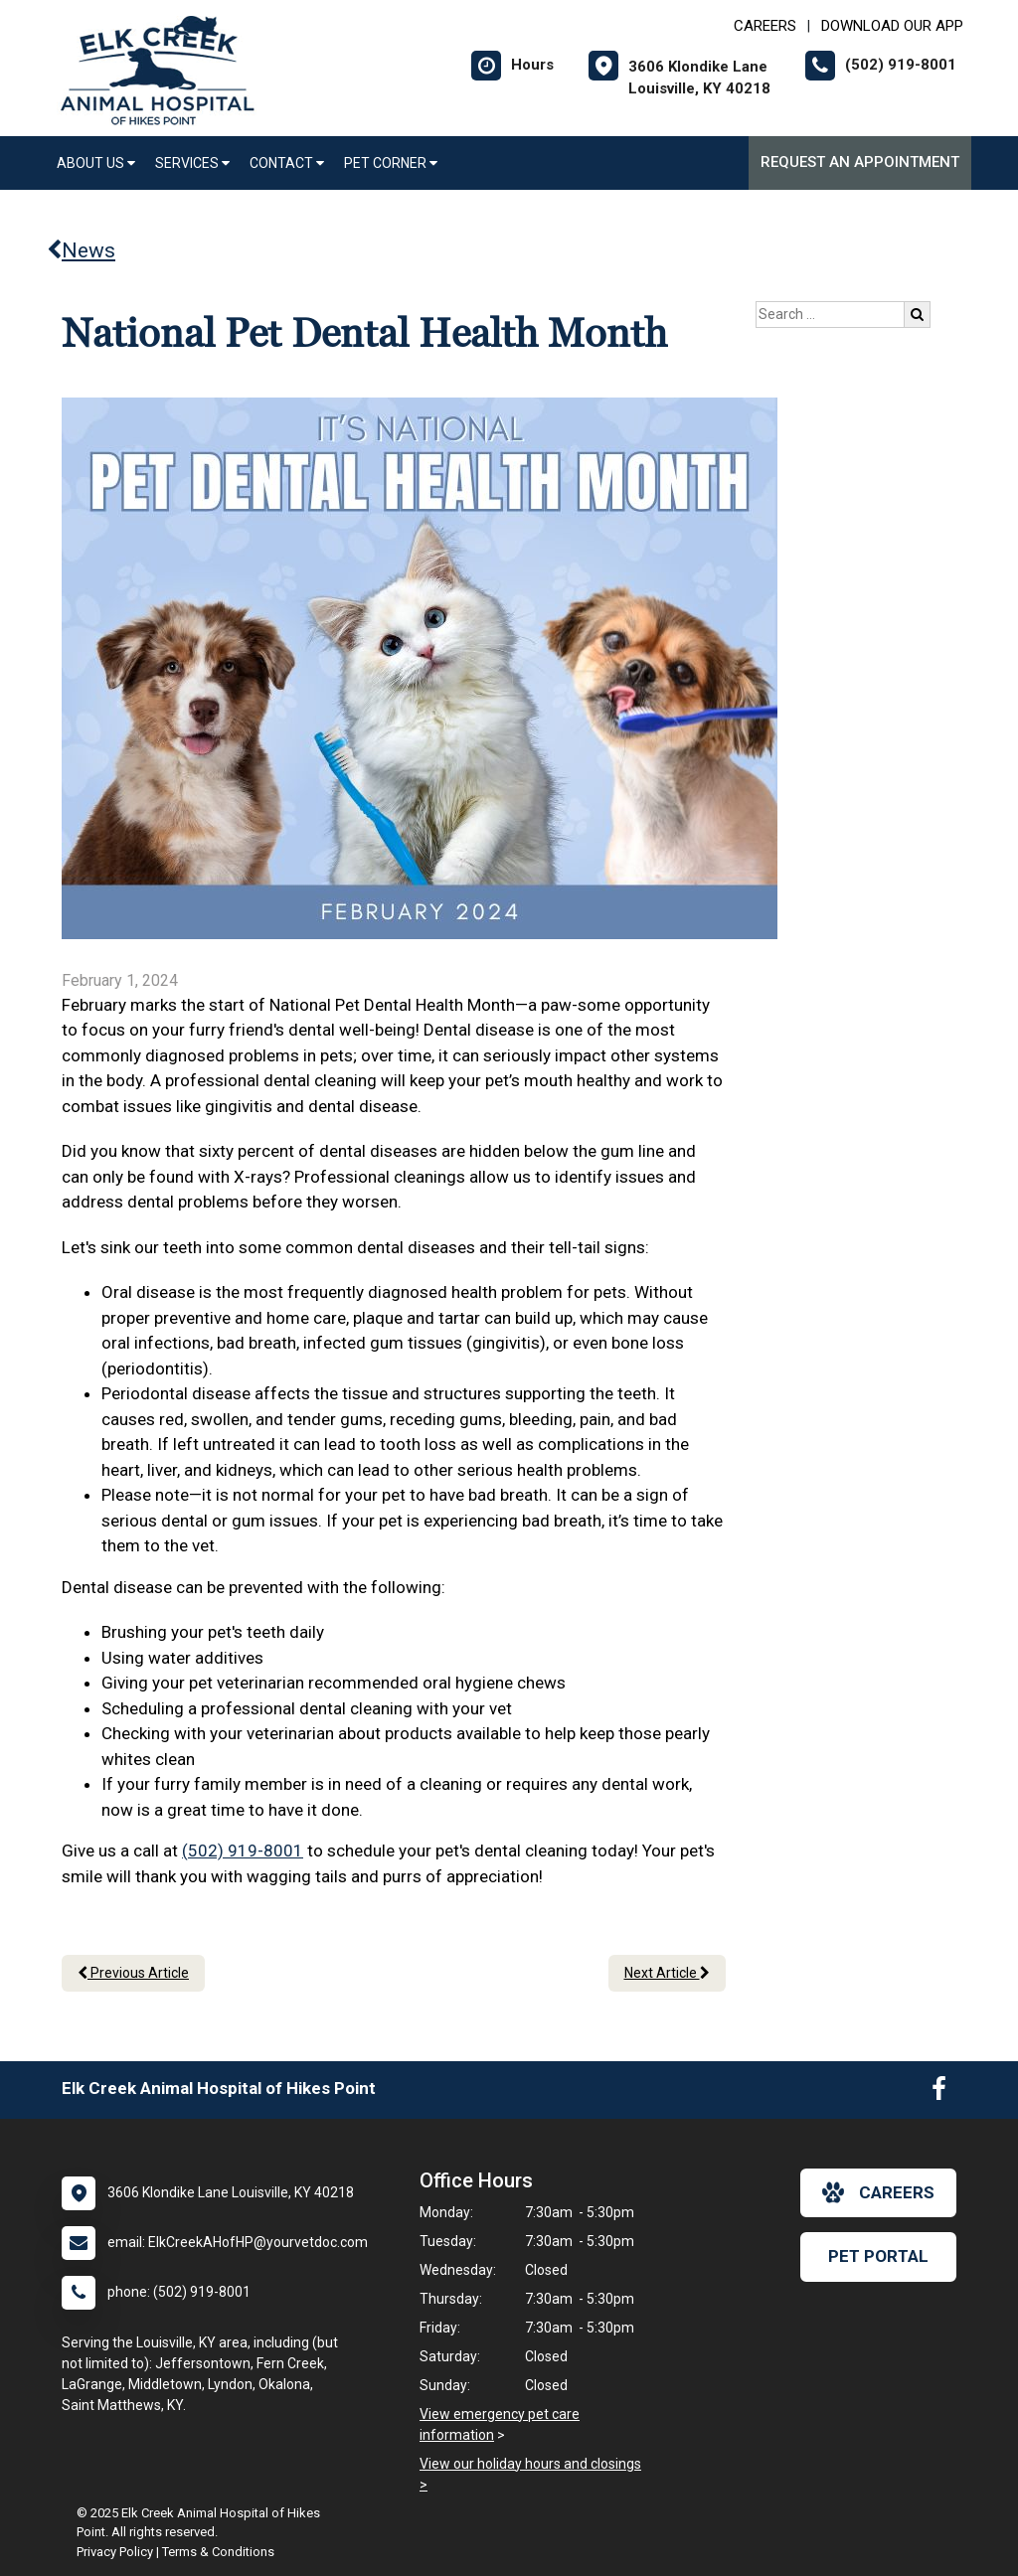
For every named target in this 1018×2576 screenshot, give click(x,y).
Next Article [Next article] (667, 1973)
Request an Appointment (860, 162)
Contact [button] (287, 163)
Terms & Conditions (218, 2551)
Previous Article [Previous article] (133, 1973)
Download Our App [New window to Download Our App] (892, 26)
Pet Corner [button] (390, 163)
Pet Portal (878, 2256)
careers (878, 2192)
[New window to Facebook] (939, 2093)
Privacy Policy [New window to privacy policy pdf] (115, 2551)
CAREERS (765, 26)
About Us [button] (96, 163)
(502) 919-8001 (242, 1850)
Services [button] (192, 163)
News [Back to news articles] (81, 250)
